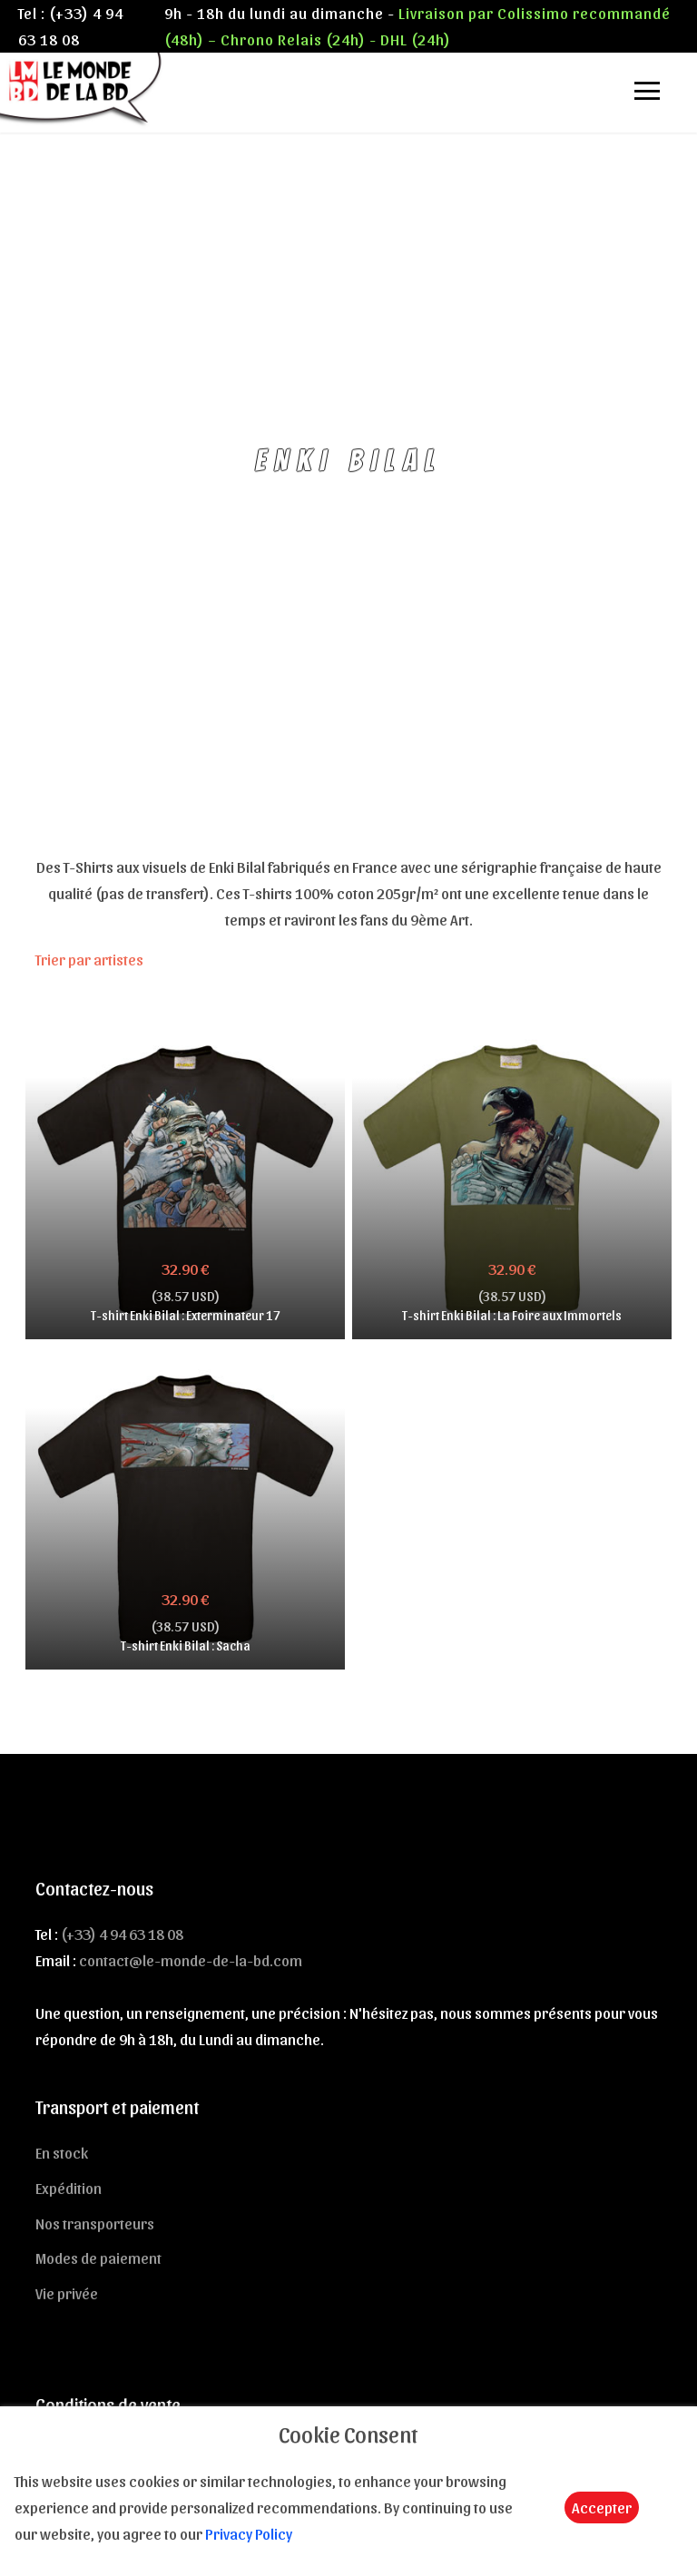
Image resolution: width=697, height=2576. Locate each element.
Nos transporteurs (94, 2223)
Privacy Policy (248, 2533)
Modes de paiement (98, 2257)
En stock (61, 2152)
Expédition (68, 2188)
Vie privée (66, 2293)
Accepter (602, 2507)
